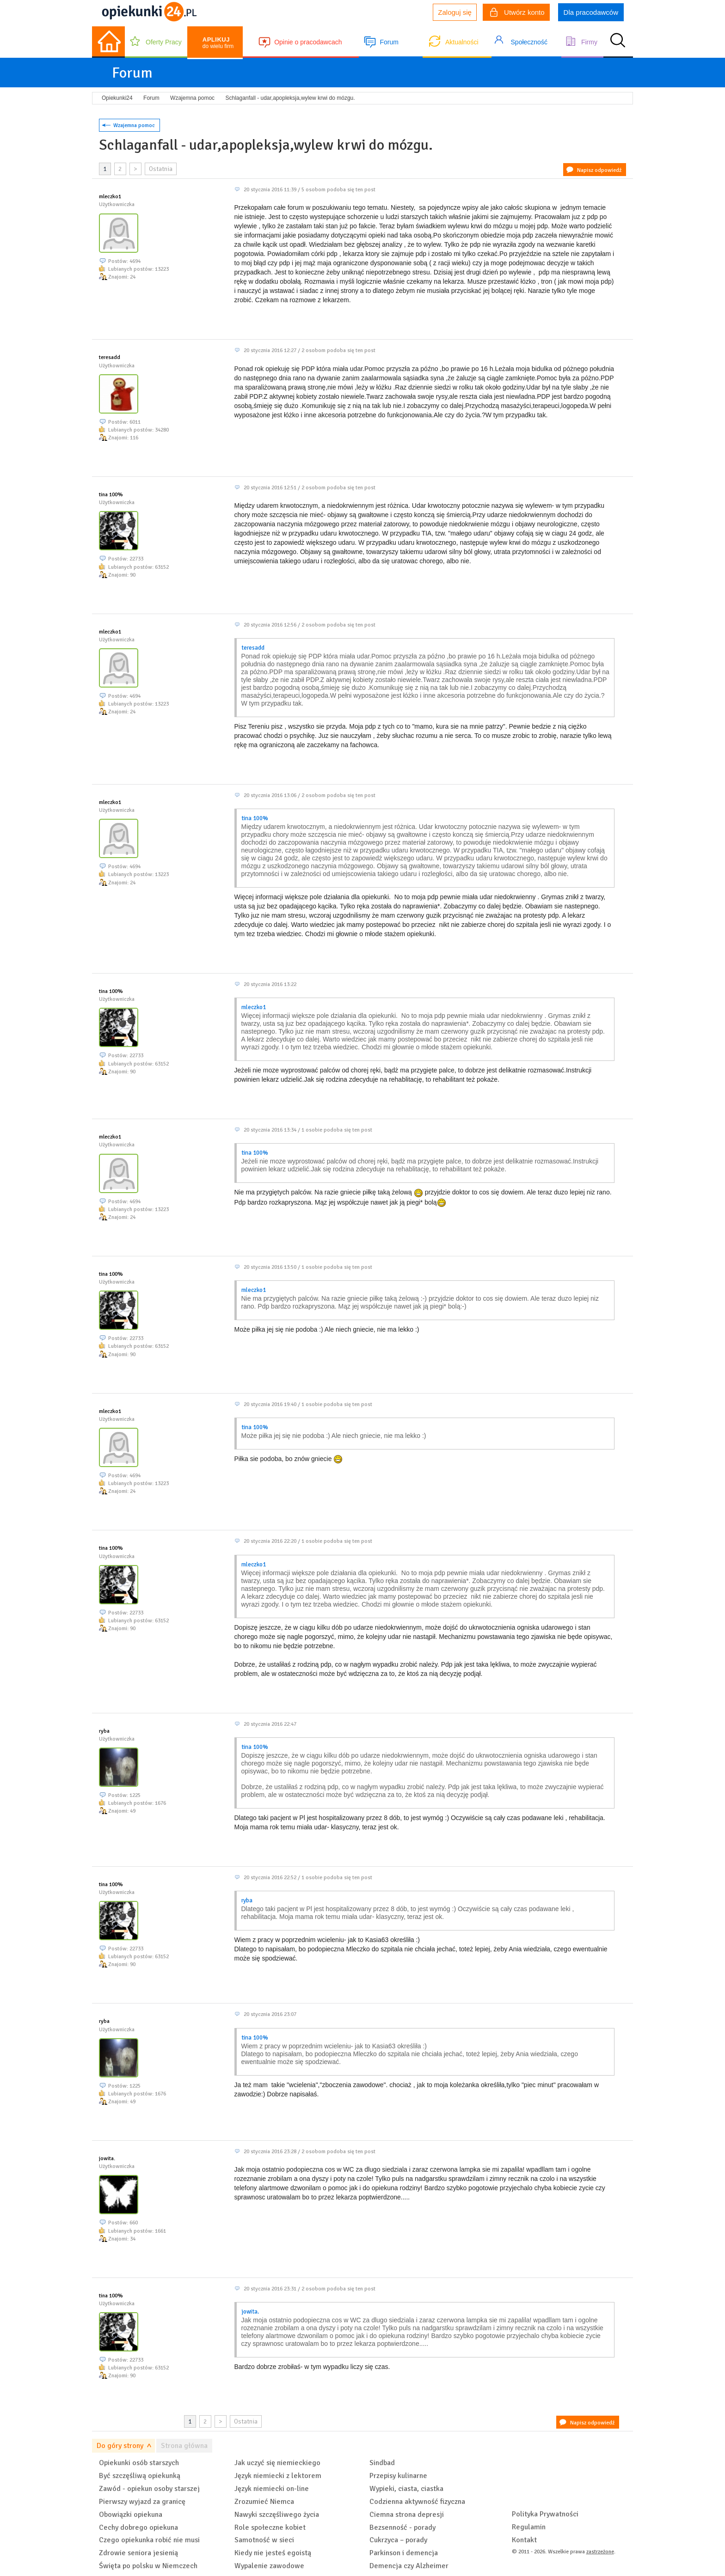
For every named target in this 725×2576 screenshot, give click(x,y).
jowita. (107, 2158)
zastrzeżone (600, 2551)
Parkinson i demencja (403, 2553)
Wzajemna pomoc (134, 125)
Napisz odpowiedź (599, 170)
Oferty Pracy (164, 42)
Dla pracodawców (591, 12)
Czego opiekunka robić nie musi (149, 2540)
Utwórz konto (517, 13)
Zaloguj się (455, 12)
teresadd (109, 357)
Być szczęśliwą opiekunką (139, 2475)
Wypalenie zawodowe (269, 2565)
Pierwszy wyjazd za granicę (142, 2501)
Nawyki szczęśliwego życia (276, 2514)
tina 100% (111, 494)
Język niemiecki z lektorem (277, 2475)
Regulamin (529, 2527)
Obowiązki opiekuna (130, 2514)
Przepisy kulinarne (398, 2475)
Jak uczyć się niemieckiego (277, 2462)
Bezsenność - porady (402, 2527)
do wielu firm (218, 42)
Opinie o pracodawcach (308, 42)
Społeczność (529, 42)
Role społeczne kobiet (270, 2527)
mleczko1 (110, 196)
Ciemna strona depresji (406, 2514)
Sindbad (382, 2462)
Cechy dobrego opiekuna (138, 2527)
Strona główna (184, 2445)
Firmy (589, 42)
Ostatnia (160, 169)
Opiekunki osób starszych (139, 2462)
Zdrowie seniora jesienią (138, 2553)
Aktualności (462, 42)
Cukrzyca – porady (398, 2540)
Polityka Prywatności (545, 2514)
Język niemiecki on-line (271, 2488)
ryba (104, 1731)
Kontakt (524, 2540)
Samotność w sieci (264, 2540)
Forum (389, 42)
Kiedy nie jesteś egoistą (272, 2553)
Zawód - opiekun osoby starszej (149, 2488)
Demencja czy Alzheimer (409, 2565)
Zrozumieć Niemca (264, 2501)
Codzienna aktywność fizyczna (417, 2501)
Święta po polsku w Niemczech (148, 2565)
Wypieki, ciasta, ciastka (406, 2488)
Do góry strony (120, 2445)
